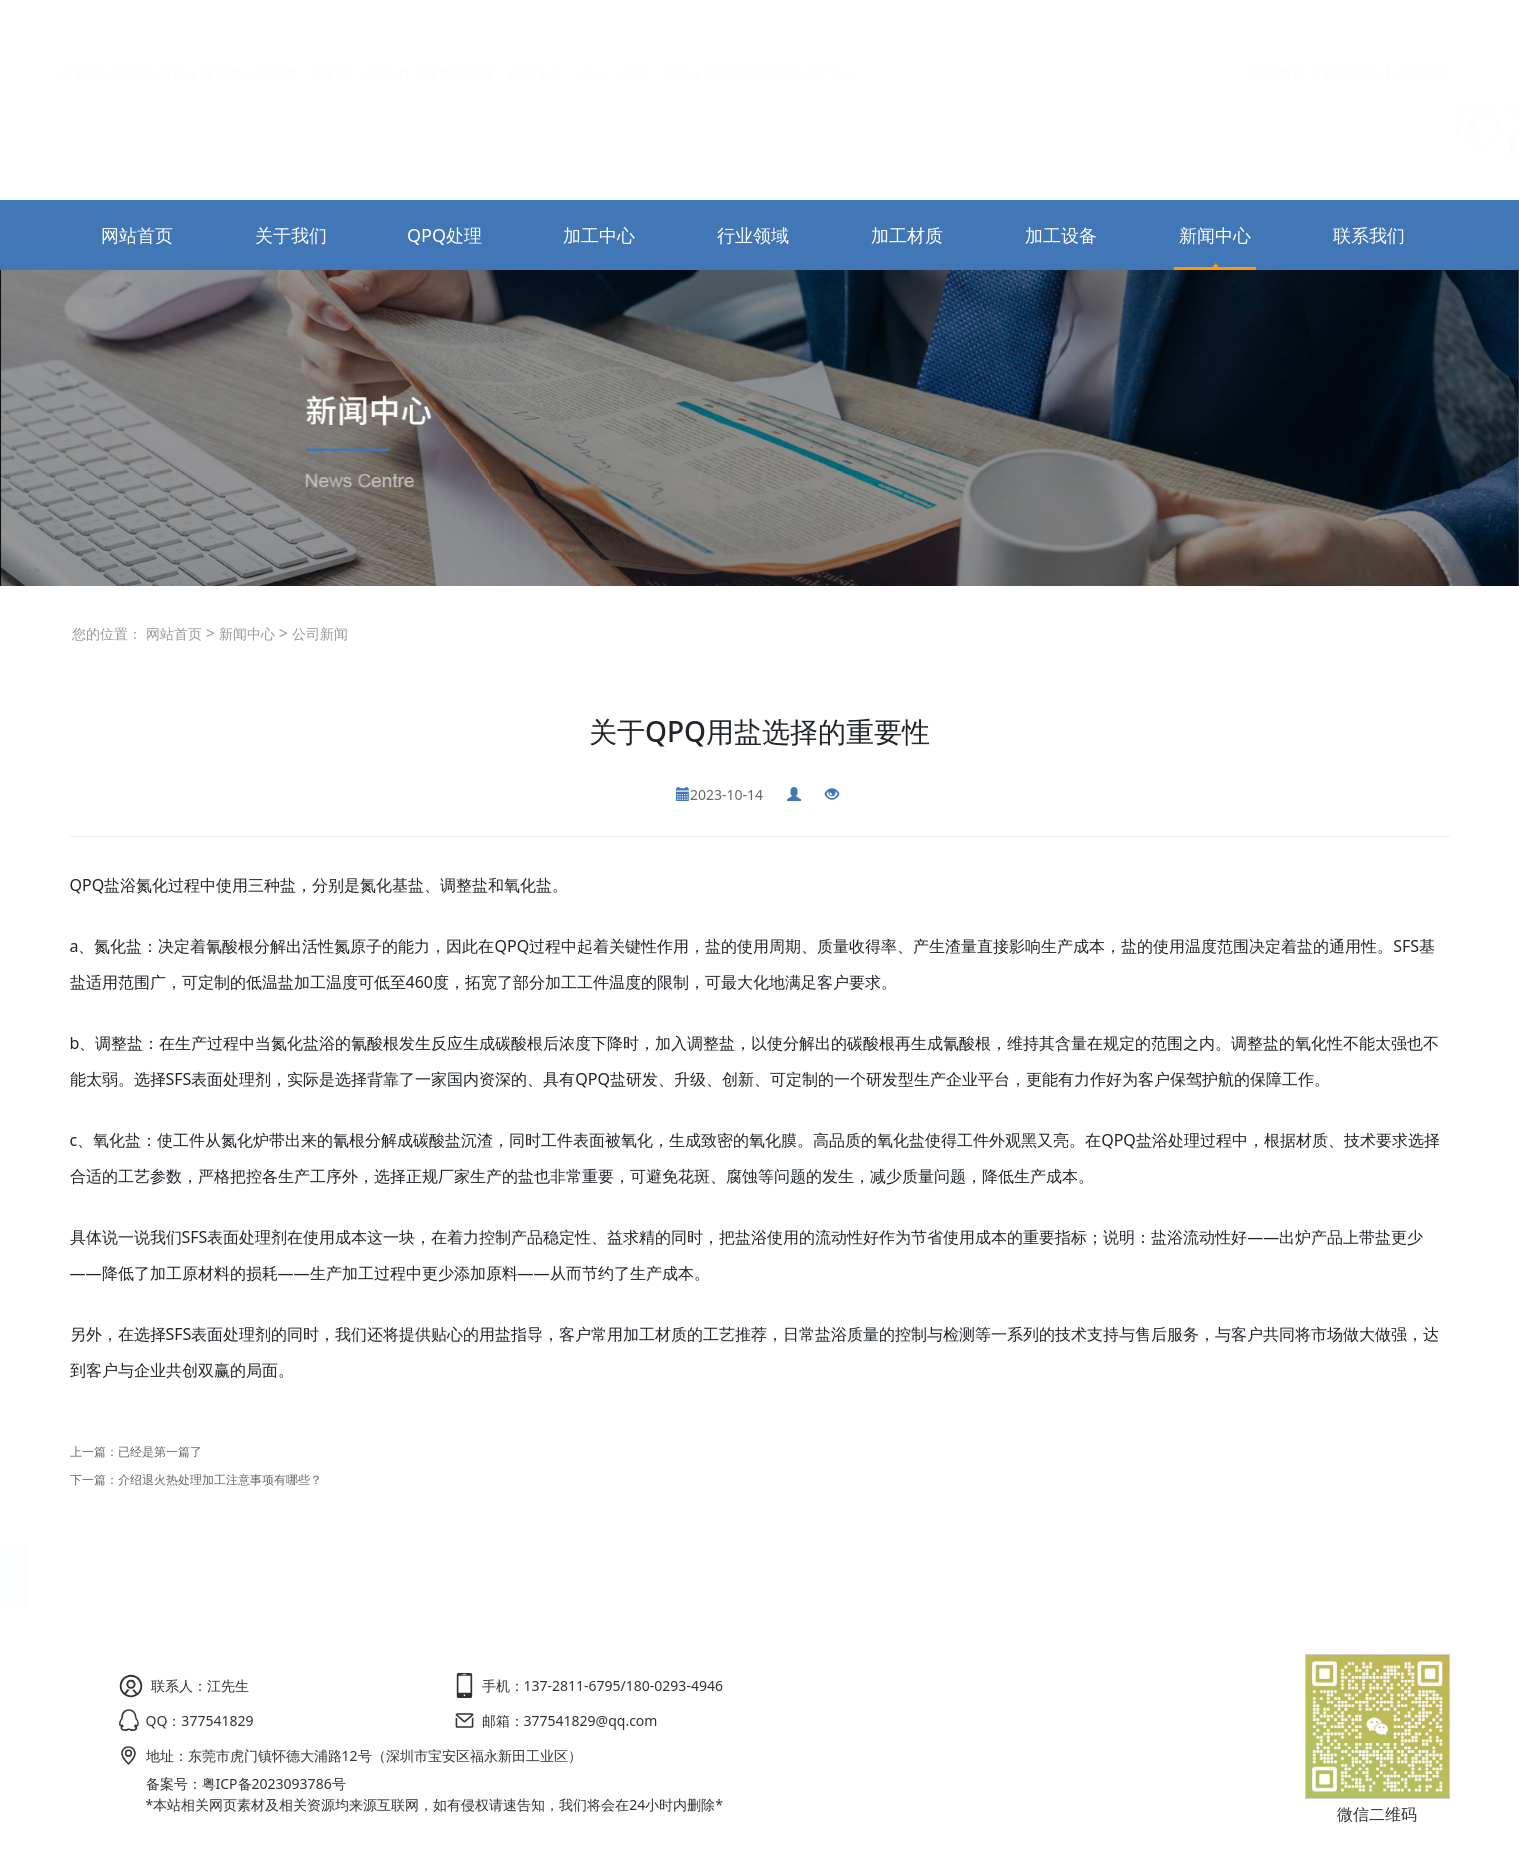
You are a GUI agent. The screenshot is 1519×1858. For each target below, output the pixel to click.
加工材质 (907, 235)
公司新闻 (318, 633)
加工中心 (599, 235)
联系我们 (1351, 25)
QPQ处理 (444, 235)
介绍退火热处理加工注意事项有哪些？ (220, 1479)
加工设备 (1061, 235)
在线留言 (1424, 25)
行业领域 (753, 235)
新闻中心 (1215, 235)
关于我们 (291, 235)
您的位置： (107, 633)
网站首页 (1278, 25)
